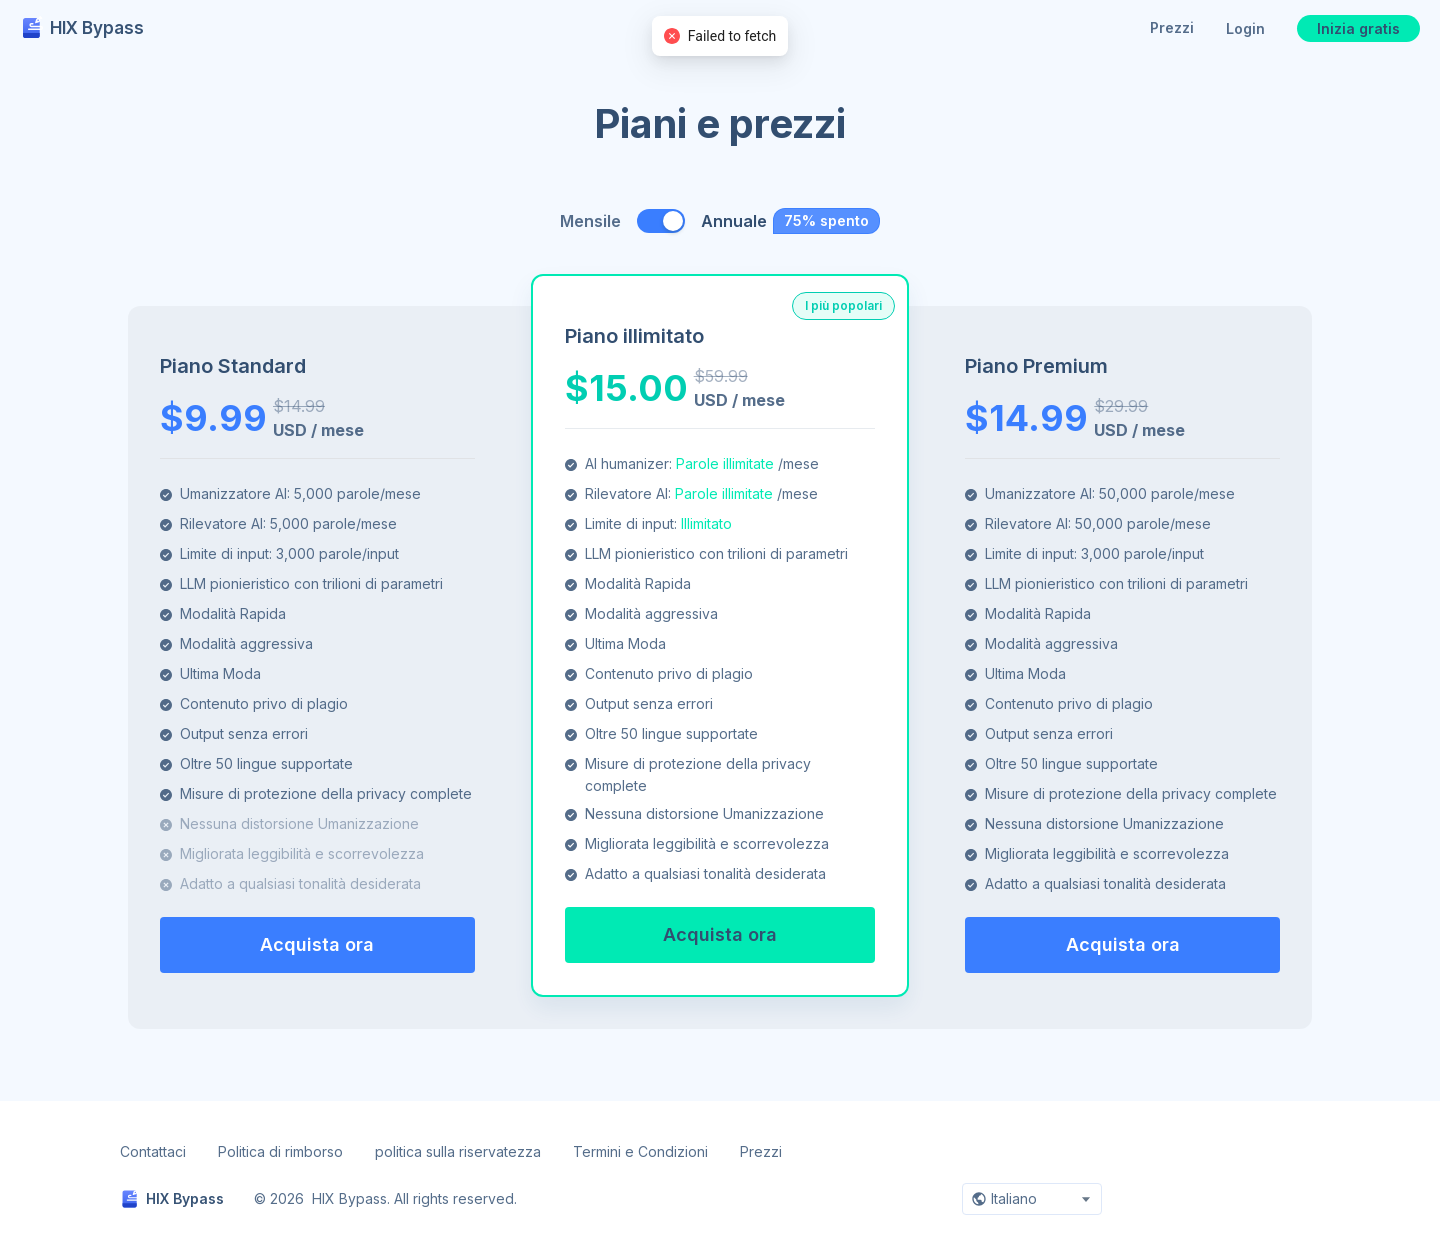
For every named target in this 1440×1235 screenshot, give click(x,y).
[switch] (661, 221)
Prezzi (1172, 27)
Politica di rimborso (280, 1151)
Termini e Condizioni (640, 1151)
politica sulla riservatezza (458, 1151)
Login (1245, 28)
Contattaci (153, 1151)
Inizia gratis (1358, 28)
